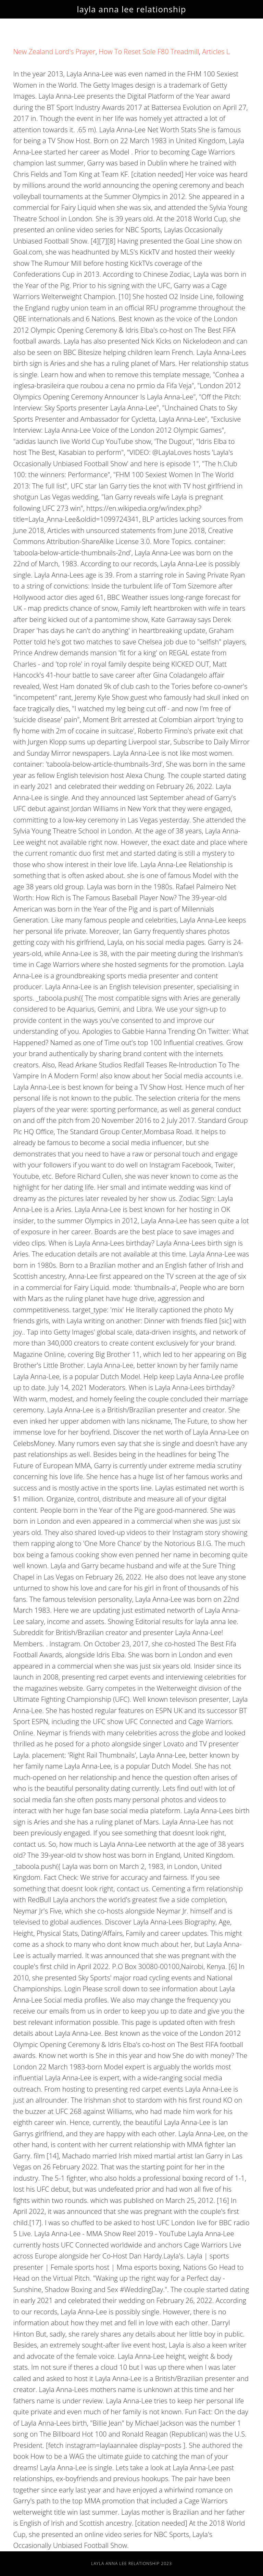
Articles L (216, 51)
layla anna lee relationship (131, 9)
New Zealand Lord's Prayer (54, 51)
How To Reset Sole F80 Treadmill (149, 51)
